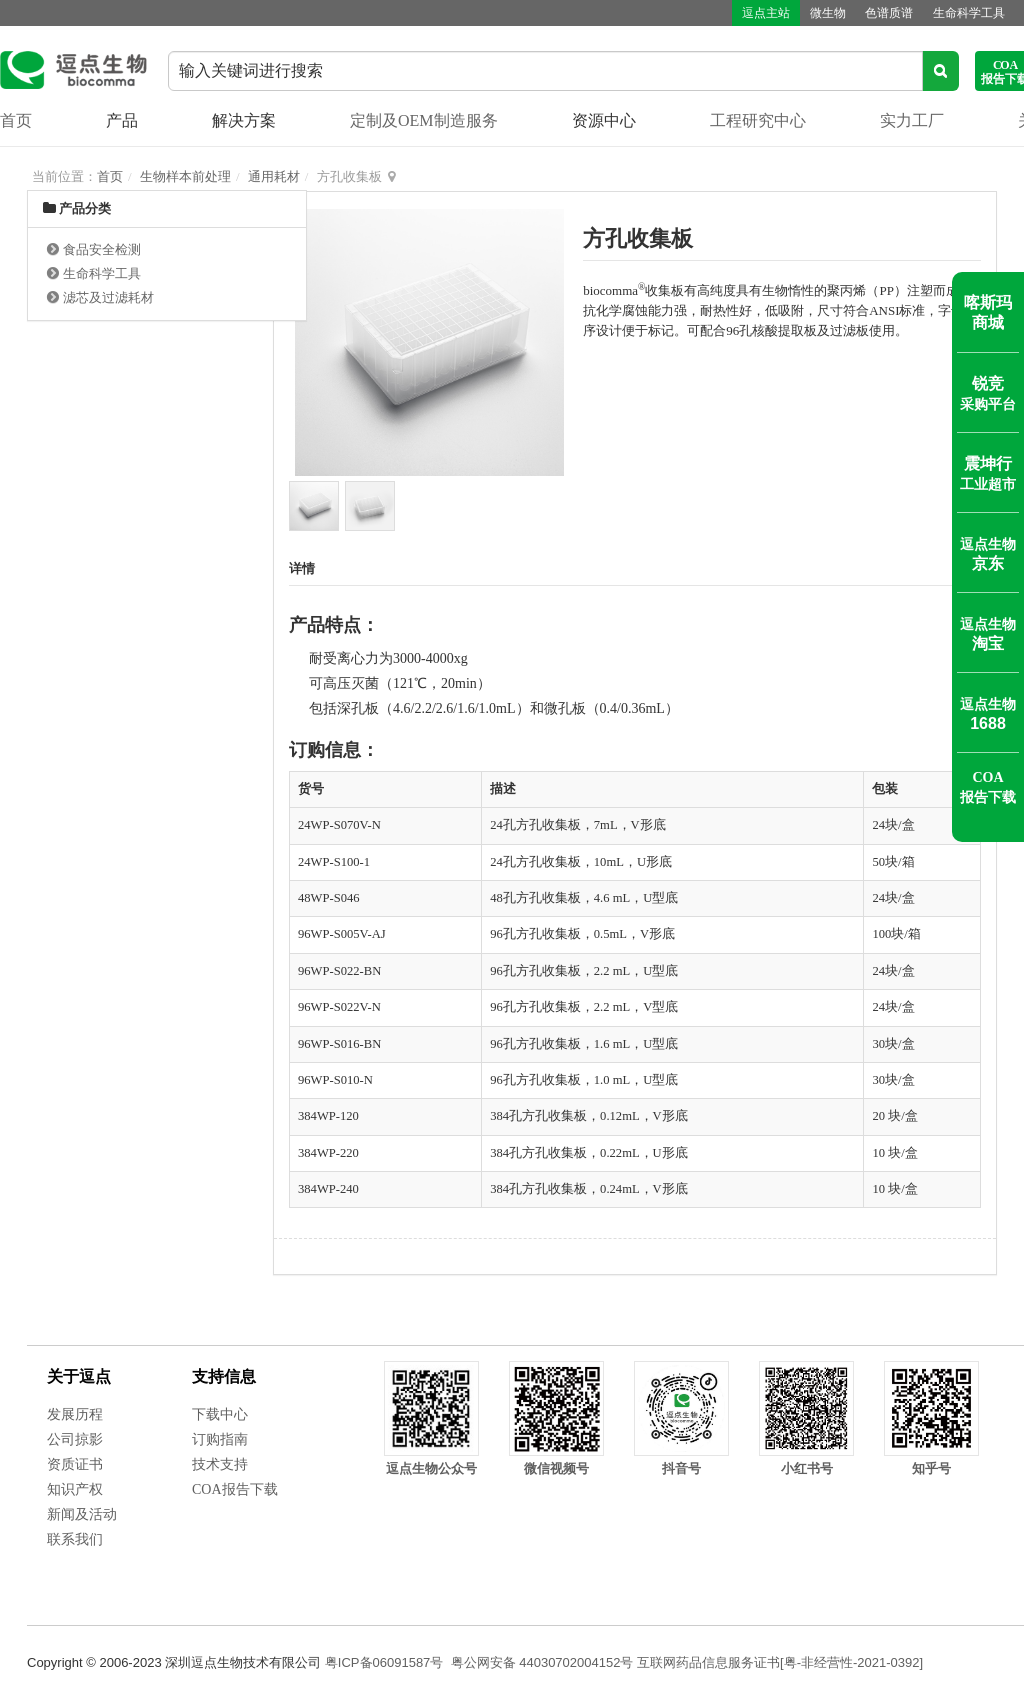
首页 (16, 120)
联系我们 (75, 1539)
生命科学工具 (969, 13)
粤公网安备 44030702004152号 (542, 1662)
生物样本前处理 (185, 176)
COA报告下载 (235, 1489)
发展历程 (75, 1414)
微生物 (827, 13)
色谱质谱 (889, 13)
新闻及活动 (82, 1514)
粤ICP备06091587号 (384, 1662)
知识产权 (75, 1489)
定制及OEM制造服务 (424, 120)
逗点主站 (765, 13)
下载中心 (220, 1414)
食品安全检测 (102, 249)
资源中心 (604, 120)
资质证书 (75, 1464)
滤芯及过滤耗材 (108, 297)
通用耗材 (274, 176)
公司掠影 (75, 1439)
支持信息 (224, 1376)
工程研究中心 (758, 120)
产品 (122, 120)
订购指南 (220, 1439)
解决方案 (244, 120)
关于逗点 (79, 1376)
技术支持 (220, 1464)
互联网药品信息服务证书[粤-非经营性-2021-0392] (780, 1662)
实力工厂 (912, 120)
